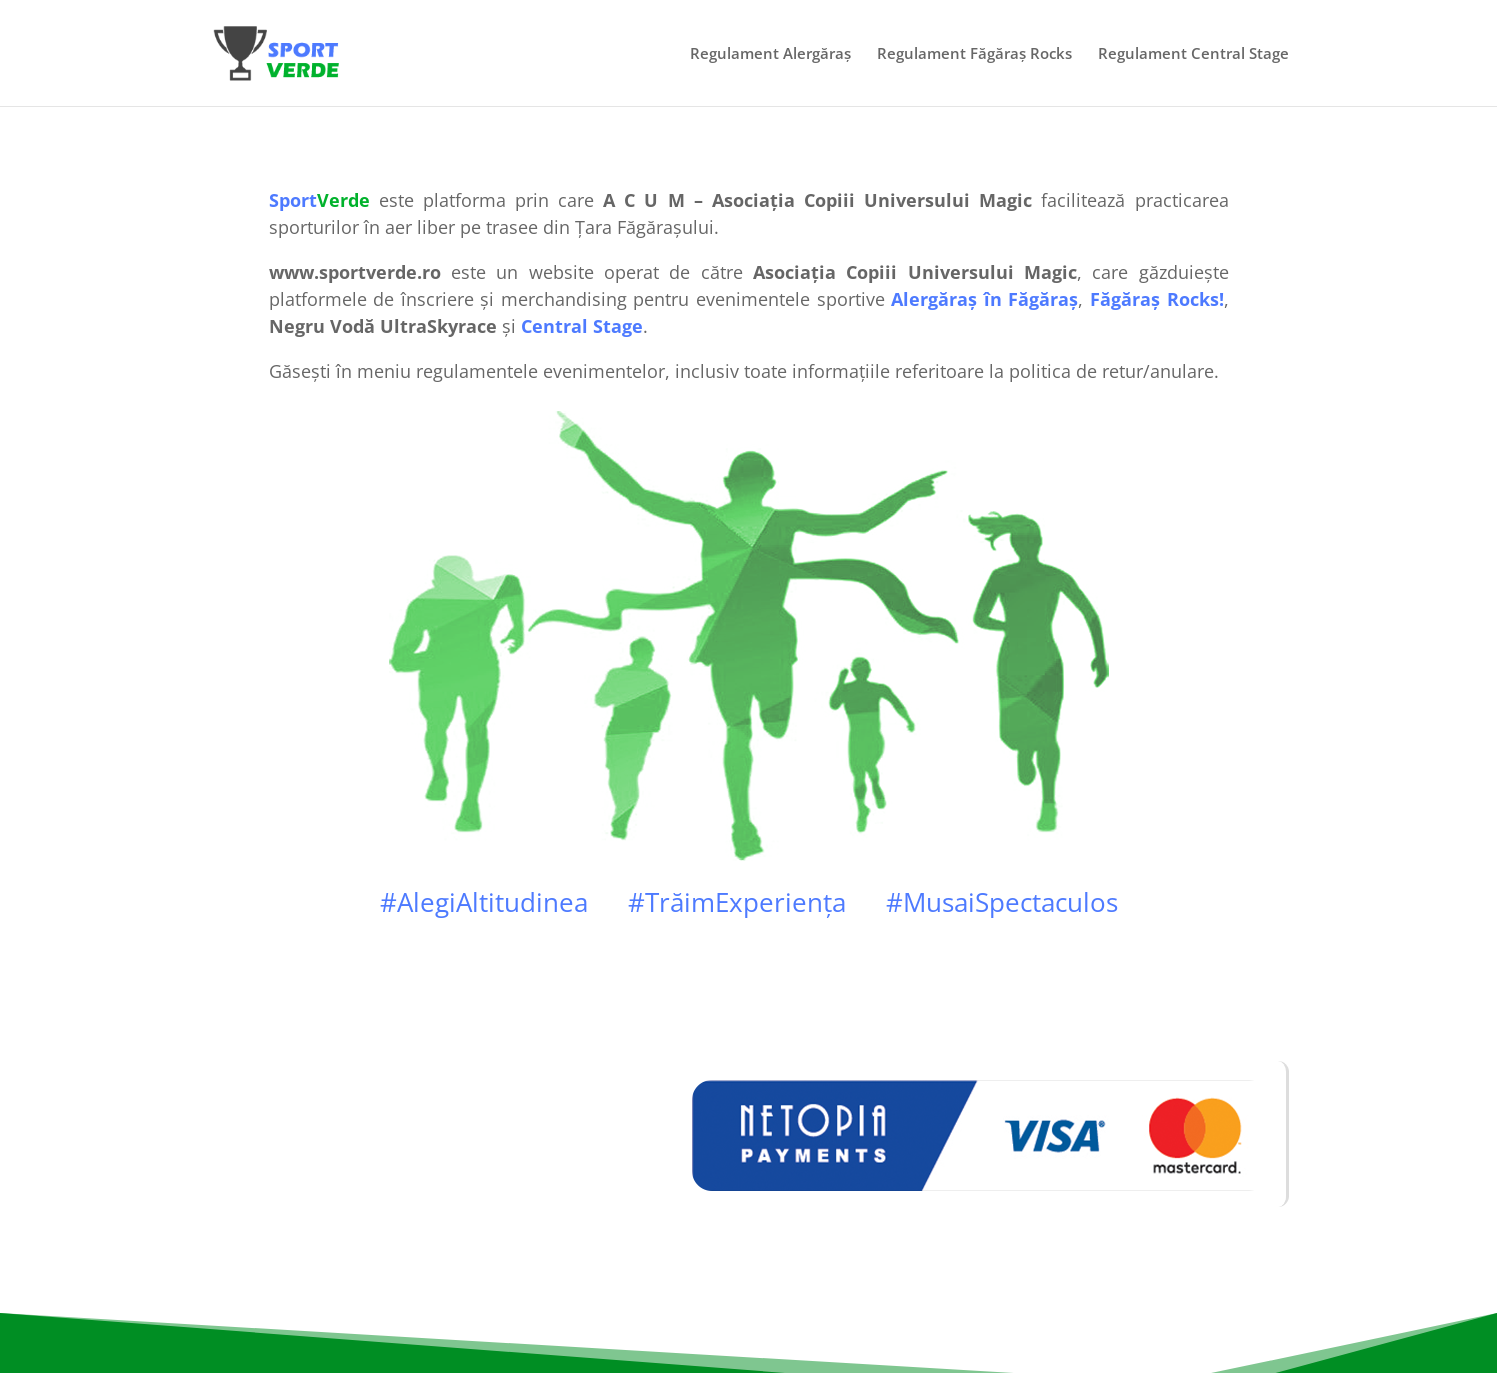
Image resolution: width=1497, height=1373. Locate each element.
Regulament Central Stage (1193, 54)
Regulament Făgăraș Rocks (974, 54)
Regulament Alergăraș (770, 54)
